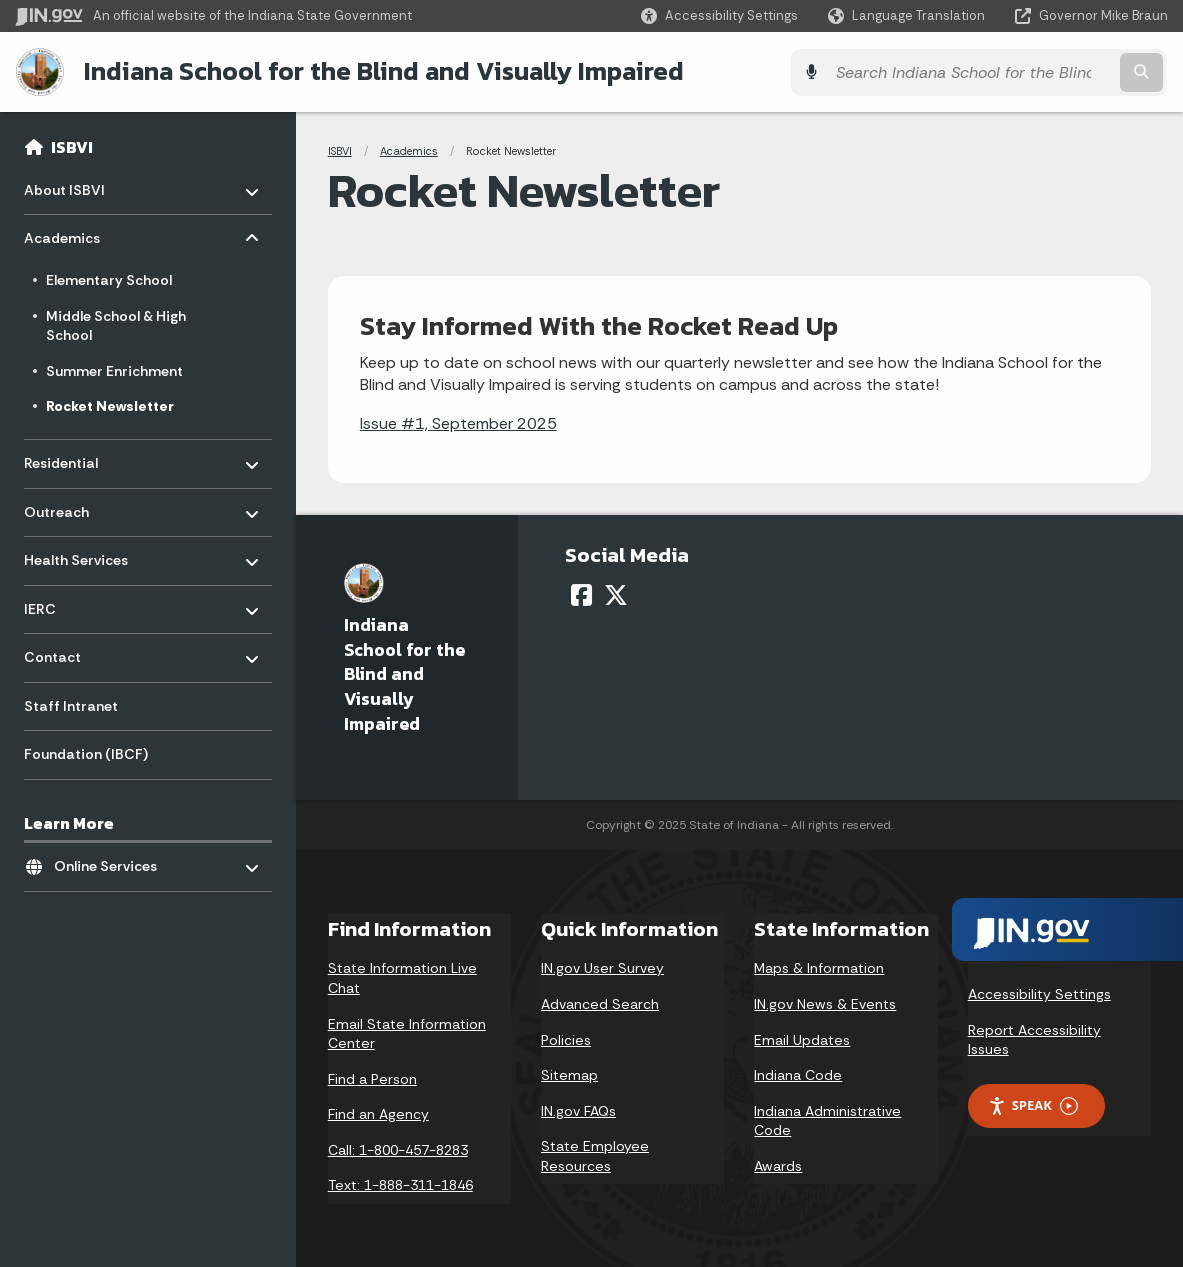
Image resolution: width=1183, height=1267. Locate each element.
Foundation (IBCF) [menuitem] (86, 753)
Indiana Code (798, 1074)
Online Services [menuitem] (112, 860)
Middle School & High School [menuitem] (116, 324)
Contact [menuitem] (82, 651)
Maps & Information (819, 967)
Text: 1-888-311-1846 (400, 1184)
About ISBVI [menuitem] (82, 183)
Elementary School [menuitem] (109, 279)
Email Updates (802, 1038)
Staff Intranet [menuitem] (71, 705)
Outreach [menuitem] (82, 505)
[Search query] (1028, 71)
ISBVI (72, 146)
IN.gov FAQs (578, 1110)
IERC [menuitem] (82, 602)
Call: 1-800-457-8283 (398, 1149)
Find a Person (372, 1078)
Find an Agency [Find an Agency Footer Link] (378, 1113)
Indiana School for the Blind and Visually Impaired (382, 71)
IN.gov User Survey (602, 967)
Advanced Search (600, 1003)
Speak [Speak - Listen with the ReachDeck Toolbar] (1033, 1104)
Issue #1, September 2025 (458, 422)
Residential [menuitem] (82, 456)
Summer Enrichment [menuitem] (114, 369)
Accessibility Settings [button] (1039, 993)
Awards (778, 1165)
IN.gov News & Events (825, 1003)
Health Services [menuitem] (82, 553)
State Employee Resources (595, 1155)
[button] (719, 15)
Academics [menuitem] (82, 232)
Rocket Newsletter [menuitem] (110, 405)
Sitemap (569, 1074)
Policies (566, 1038)
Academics (409, 150)
